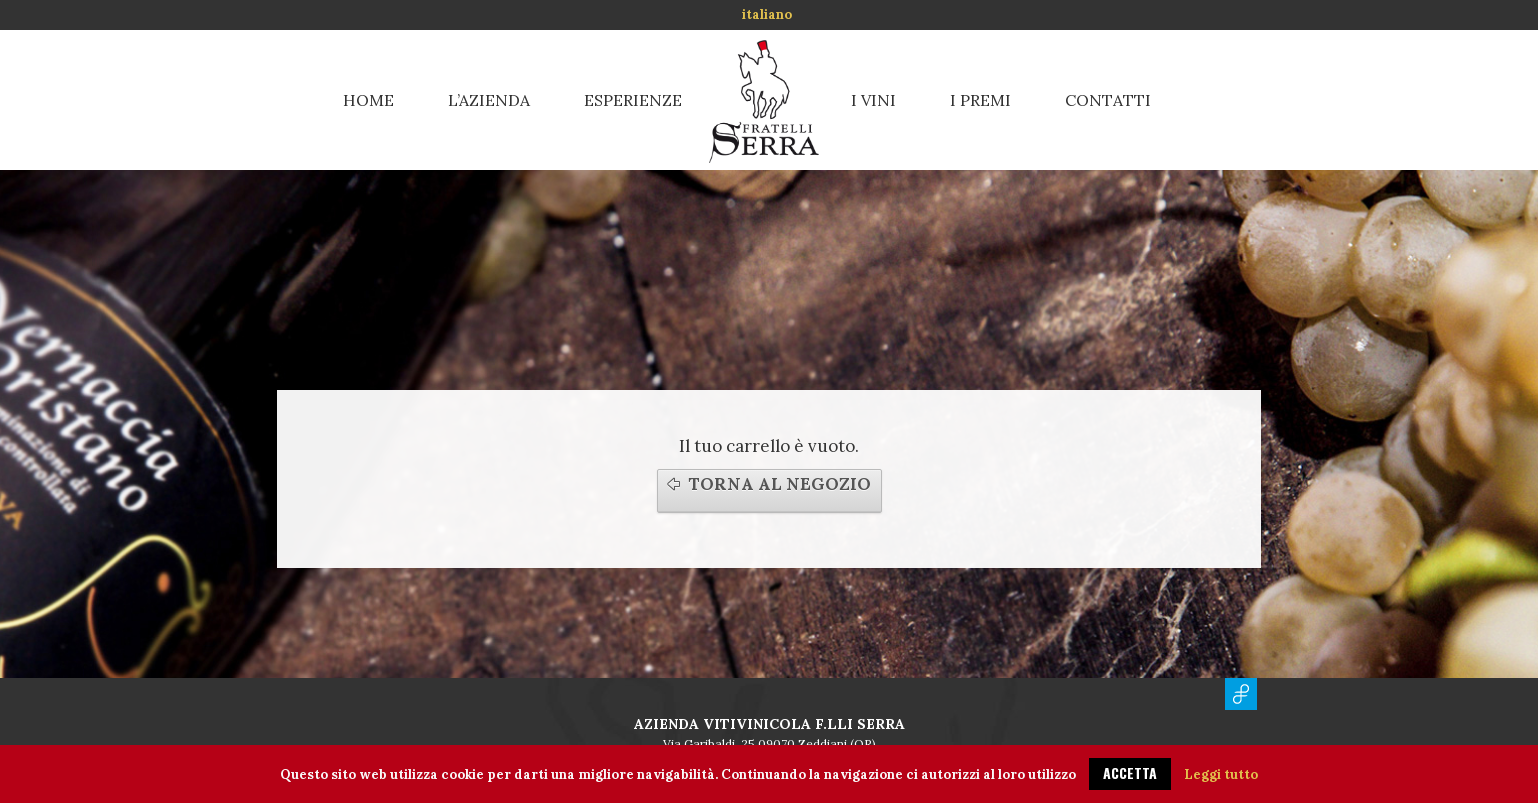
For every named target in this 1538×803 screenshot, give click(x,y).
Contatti (1108, 100)
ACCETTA (1130, 772)
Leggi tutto (1221, 774)
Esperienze (633, 100)
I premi (980, 100)
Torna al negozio (779, 484)
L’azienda (489, 100)
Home (368, 100)
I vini (873, 100)
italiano (767, 14)
